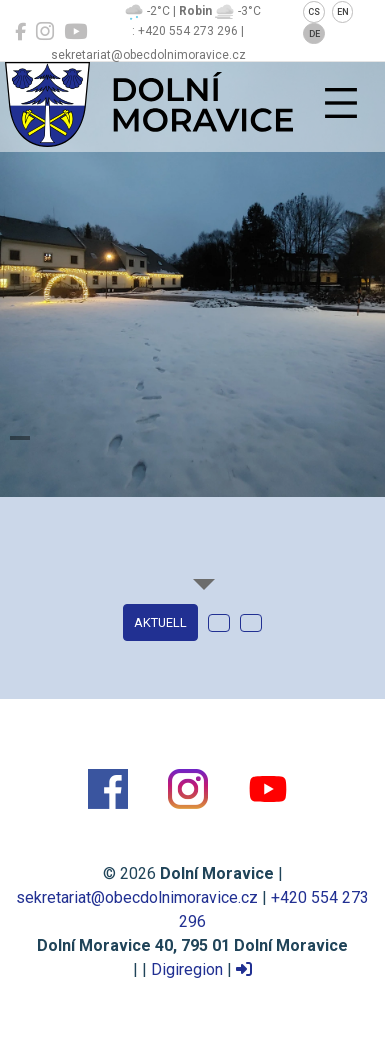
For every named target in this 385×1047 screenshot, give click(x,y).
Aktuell (160, 622)
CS (314, 12)
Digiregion (187, 969)
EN (343, 12)
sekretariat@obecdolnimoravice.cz (137, 897)
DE (314, 34)
